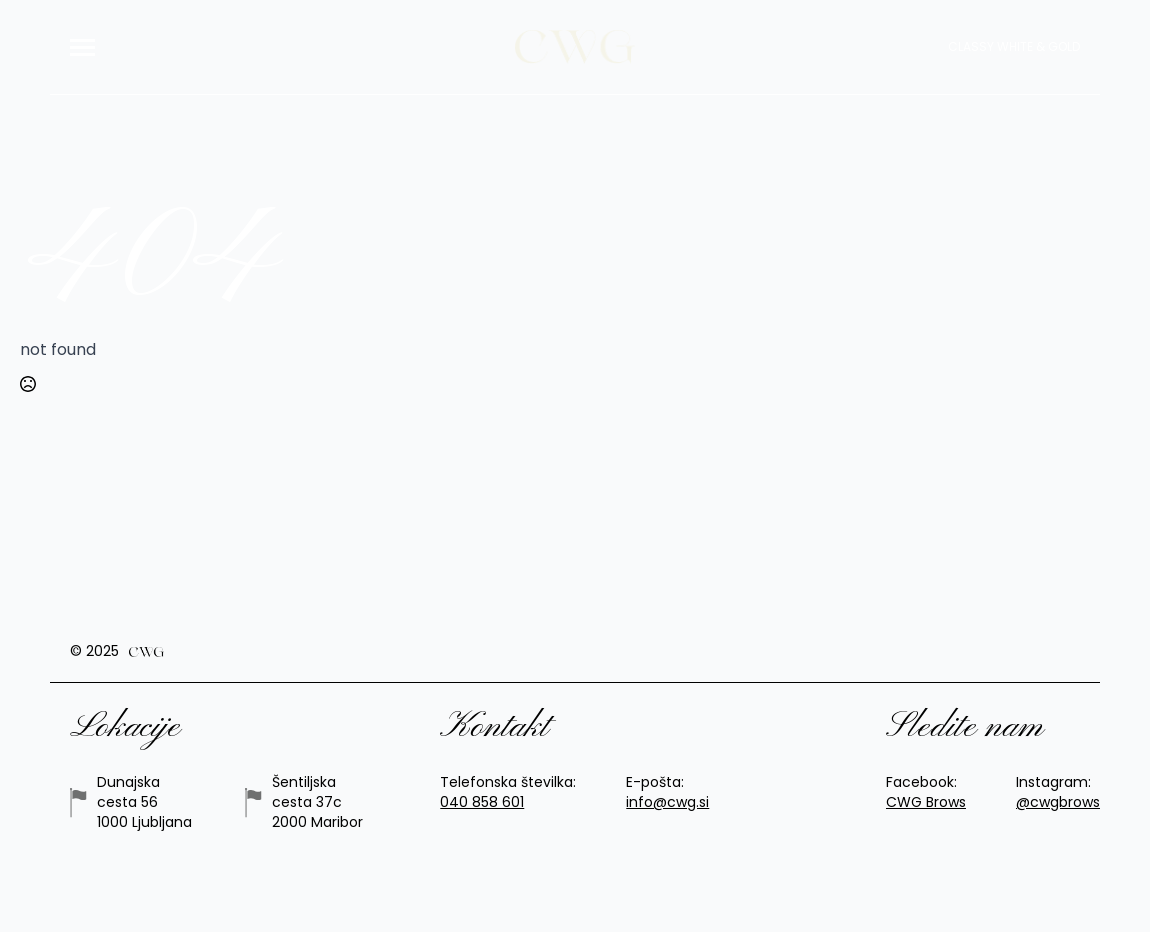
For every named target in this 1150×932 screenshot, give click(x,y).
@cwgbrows (1058, 802)
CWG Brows (926, 802)
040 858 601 (482, 802)
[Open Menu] (82, 47)
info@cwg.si (667, 802)
